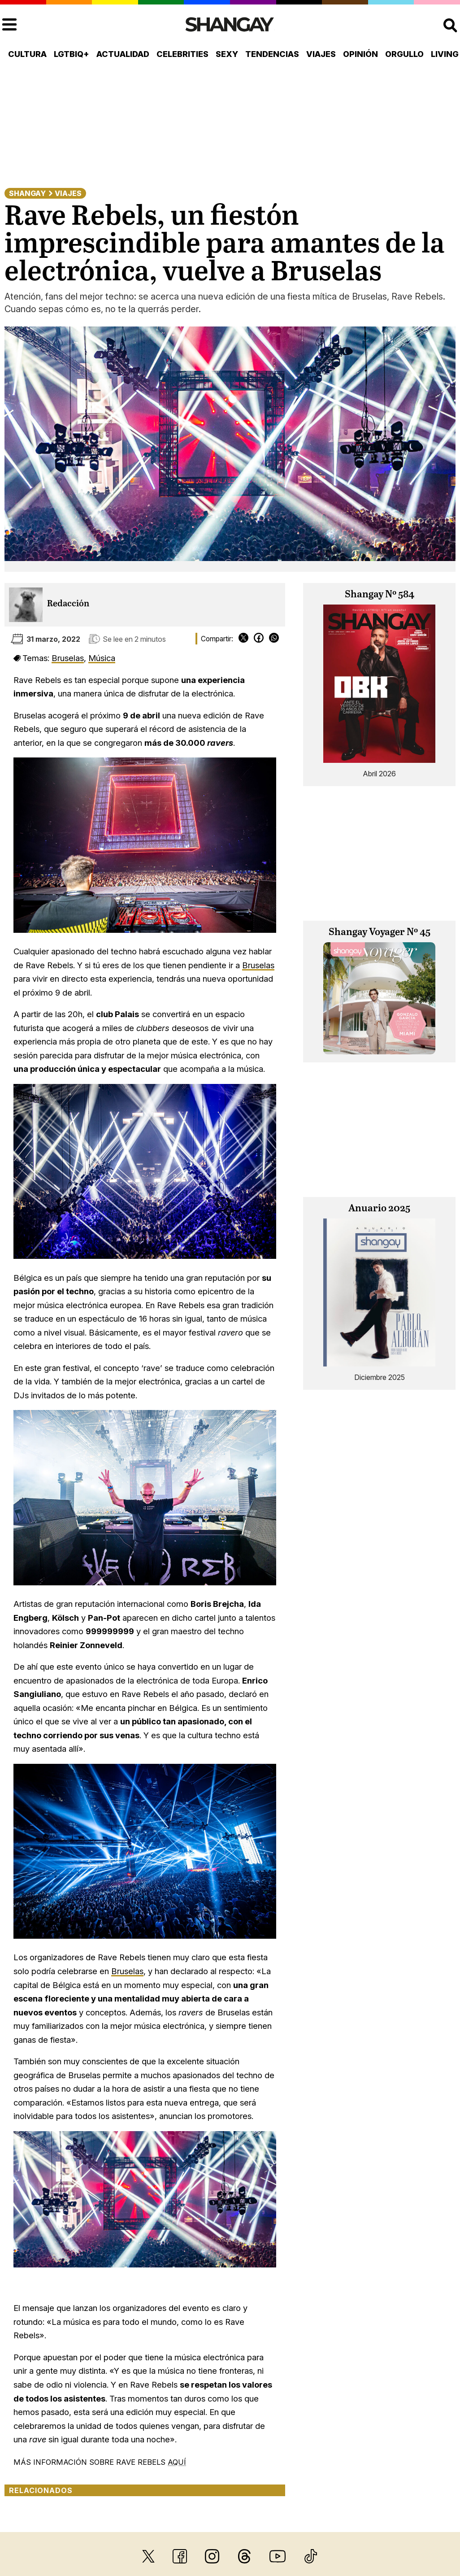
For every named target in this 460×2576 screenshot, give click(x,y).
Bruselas (68, 658)
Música (101, 658)
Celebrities (182, 54)
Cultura (27, 54)
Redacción (68, 604)
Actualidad (122, 54)
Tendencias (272, 54)
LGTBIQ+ (71, 54)
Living (445, 54)
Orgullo (404, 54)
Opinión (360, 54)
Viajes (321, 54)
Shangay (27, 193)
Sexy (227, 54)
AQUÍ (177, 2462)
